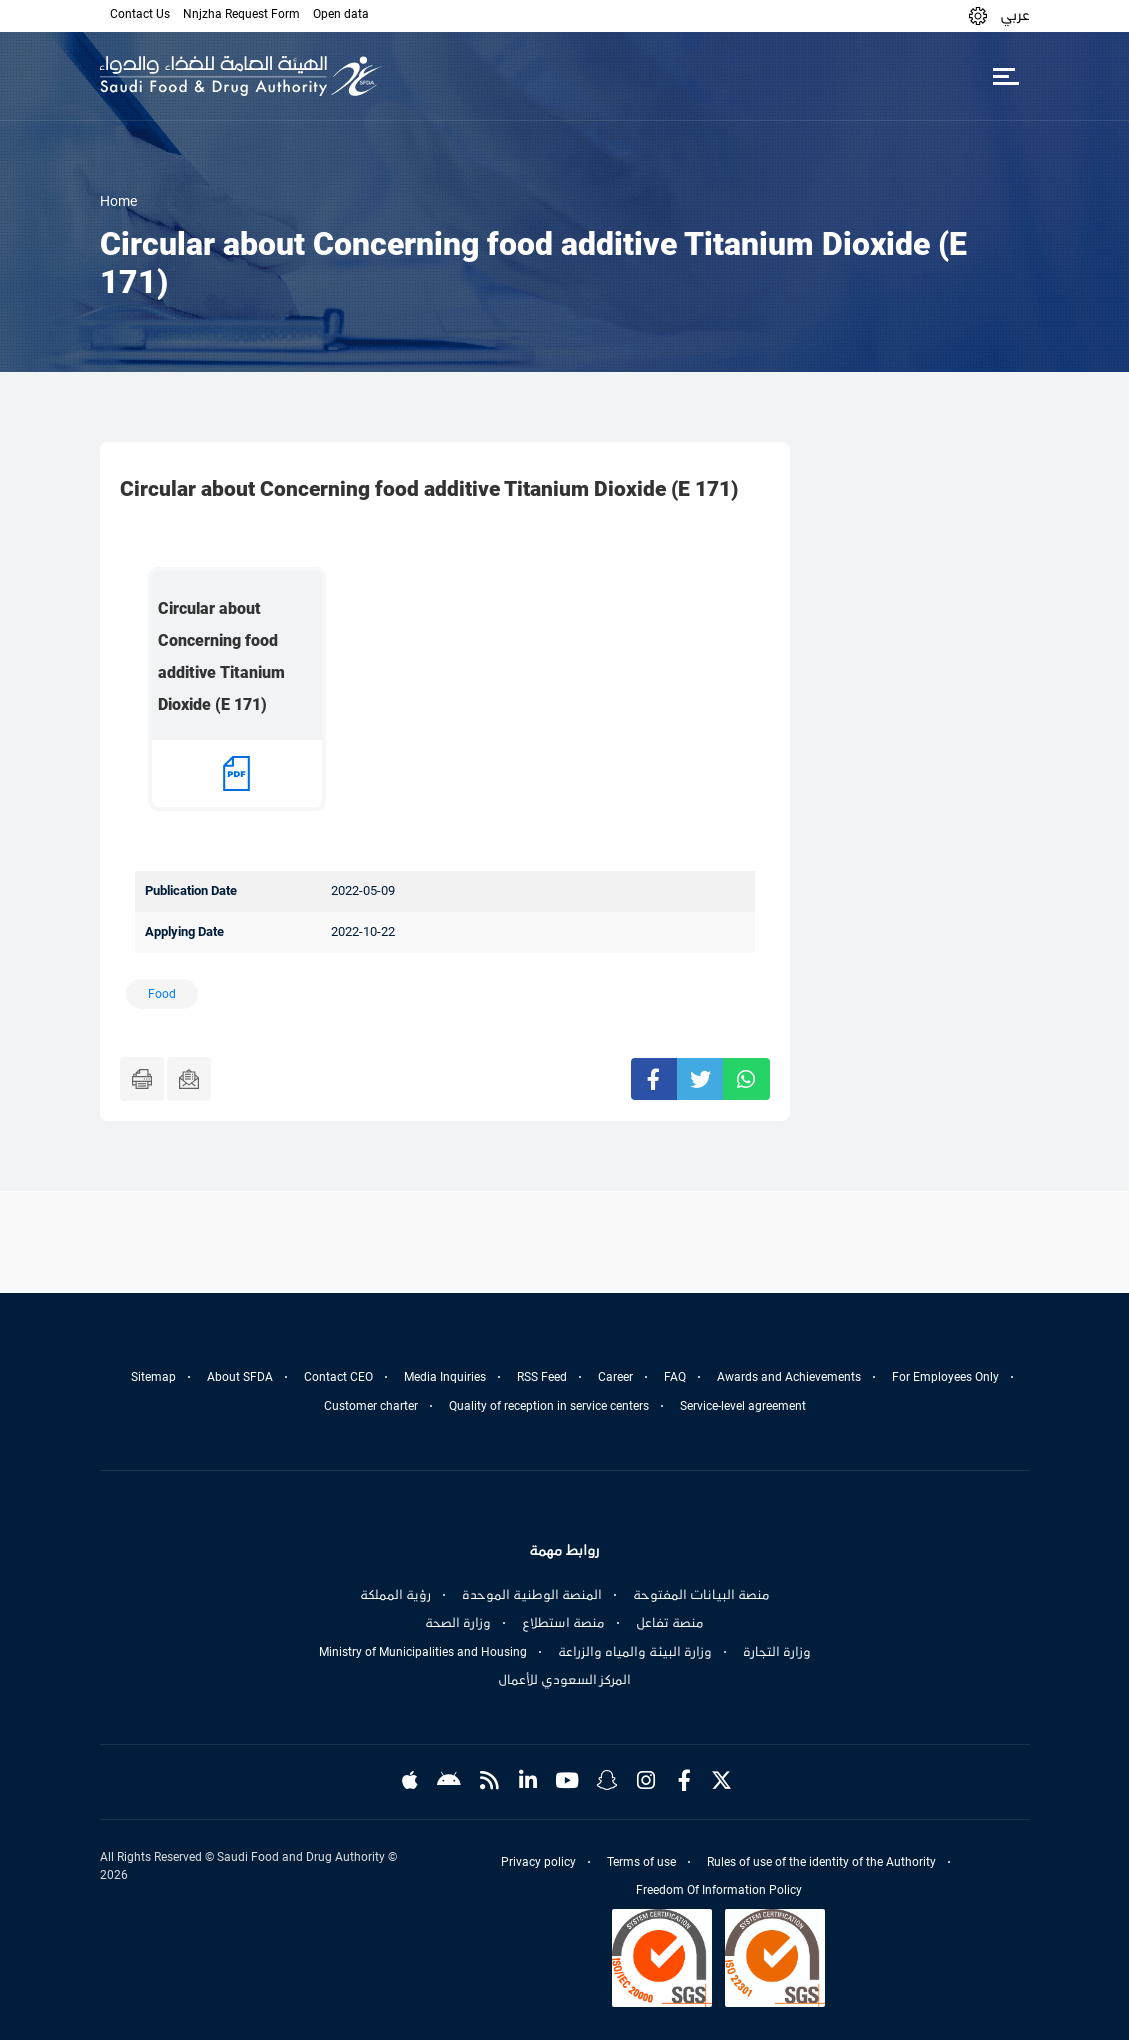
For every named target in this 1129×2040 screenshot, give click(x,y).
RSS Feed (542, 1377)
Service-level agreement (743, 1406)
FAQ (675, 1377)
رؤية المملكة (395, 1595)
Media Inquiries (445, 1377)
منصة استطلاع (563, 1623)
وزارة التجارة (777, 1652)
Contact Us (140, 14)
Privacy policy (538, 1862)
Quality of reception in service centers (549, 1406)
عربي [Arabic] (1015, 15)
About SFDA (240, 1377)
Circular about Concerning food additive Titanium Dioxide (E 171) (221, 656)
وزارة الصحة (458, 1623)
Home (118, 201)
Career (615, 1377)
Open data (341, 14)
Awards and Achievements (789, 1377)
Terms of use (641, 1862)
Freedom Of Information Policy (719, 1890)
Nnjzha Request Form (241, 14)
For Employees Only (945, 1377)
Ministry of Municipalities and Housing (423, 1652)
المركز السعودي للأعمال (564, 1680)
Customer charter (371, 1406)
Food (162, 994)
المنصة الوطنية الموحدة (532, 1595)
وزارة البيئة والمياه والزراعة (635, 1652)
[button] (978, 15)
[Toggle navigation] (1006, 76)
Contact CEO (338, 1377)
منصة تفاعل (670, 1623)
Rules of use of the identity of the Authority (821, 1862)
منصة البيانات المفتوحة (701, 1595)
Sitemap (153, 1377)
